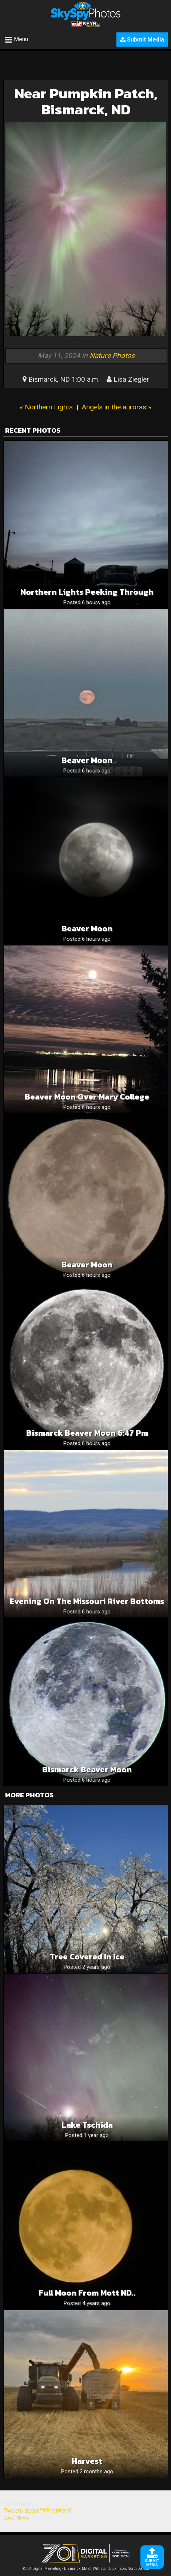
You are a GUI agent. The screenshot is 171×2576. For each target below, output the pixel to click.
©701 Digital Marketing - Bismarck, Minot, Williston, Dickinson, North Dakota (86, 2567)
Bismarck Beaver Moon (87, 1769)
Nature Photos (112, 355)
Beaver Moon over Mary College (87, 1097)
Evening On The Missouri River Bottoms (87, 1601)
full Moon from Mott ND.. (87, 2293)
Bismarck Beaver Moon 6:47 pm (87, 1433)
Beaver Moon (86, 760)
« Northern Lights (46, 407)
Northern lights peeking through (87, 592)
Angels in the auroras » (116, 407)
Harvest (87, 2461)
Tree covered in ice (87, 1957)
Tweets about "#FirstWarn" (38, 2510)
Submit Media (142, 39)
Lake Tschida (87, 2125)
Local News (16, 2518)
